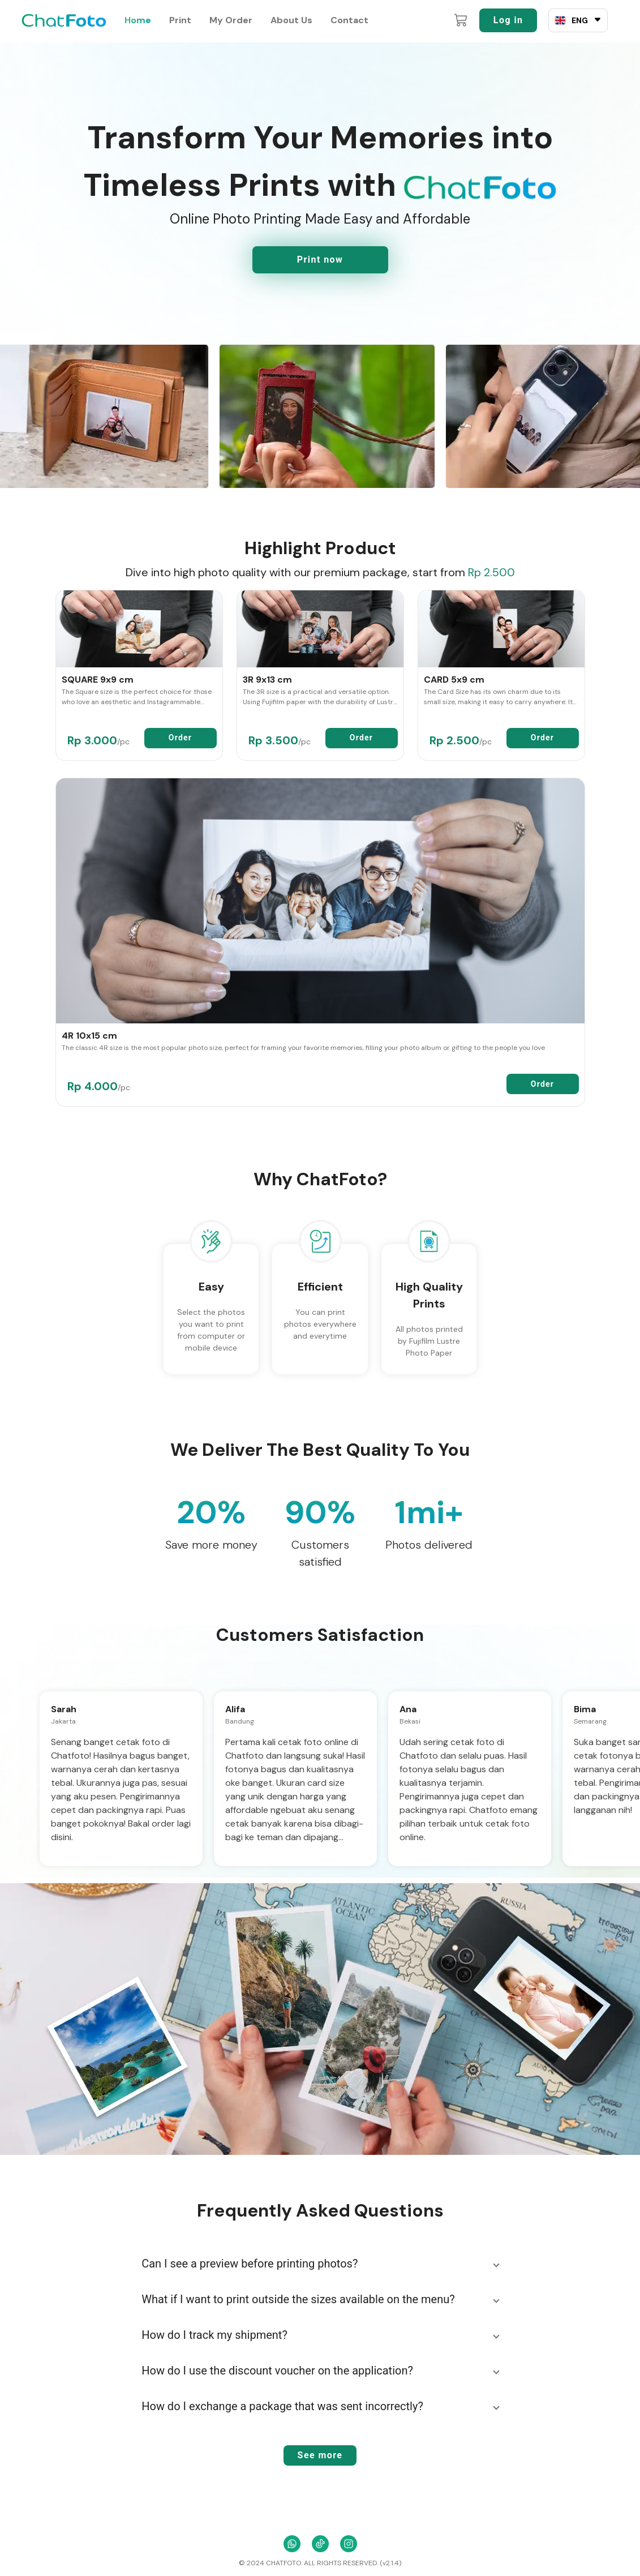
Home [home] (137, 20)
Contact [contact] (349, 20)
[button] (320, 2263)
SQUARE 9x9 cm (98, 679)
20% (211, 1512)
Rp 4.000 (98, 1086)
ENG (580, 20)
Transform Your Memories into (320, 137)
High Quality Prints (429, 1295)
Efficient (320, 1286)
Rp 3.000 (98, 740)
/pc (123, 741)
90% (320, 1512)
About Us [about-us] (291, 20)
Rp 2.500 (491, 572)
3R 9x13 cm (267, 679)
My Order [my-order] (230, 20)
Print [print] (180, 20)
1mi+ (428, 1512)
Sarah (63, 1709)
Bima (585, 1709)
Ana (408, 1709)
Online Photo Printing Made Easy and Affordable (320, 219)
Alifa (235, 1709)
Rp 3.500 (279, 740)
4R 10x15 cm (89, 1035)
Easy (211, 1286)
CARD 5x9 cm (454, 679)
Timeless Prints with (320, 184)
